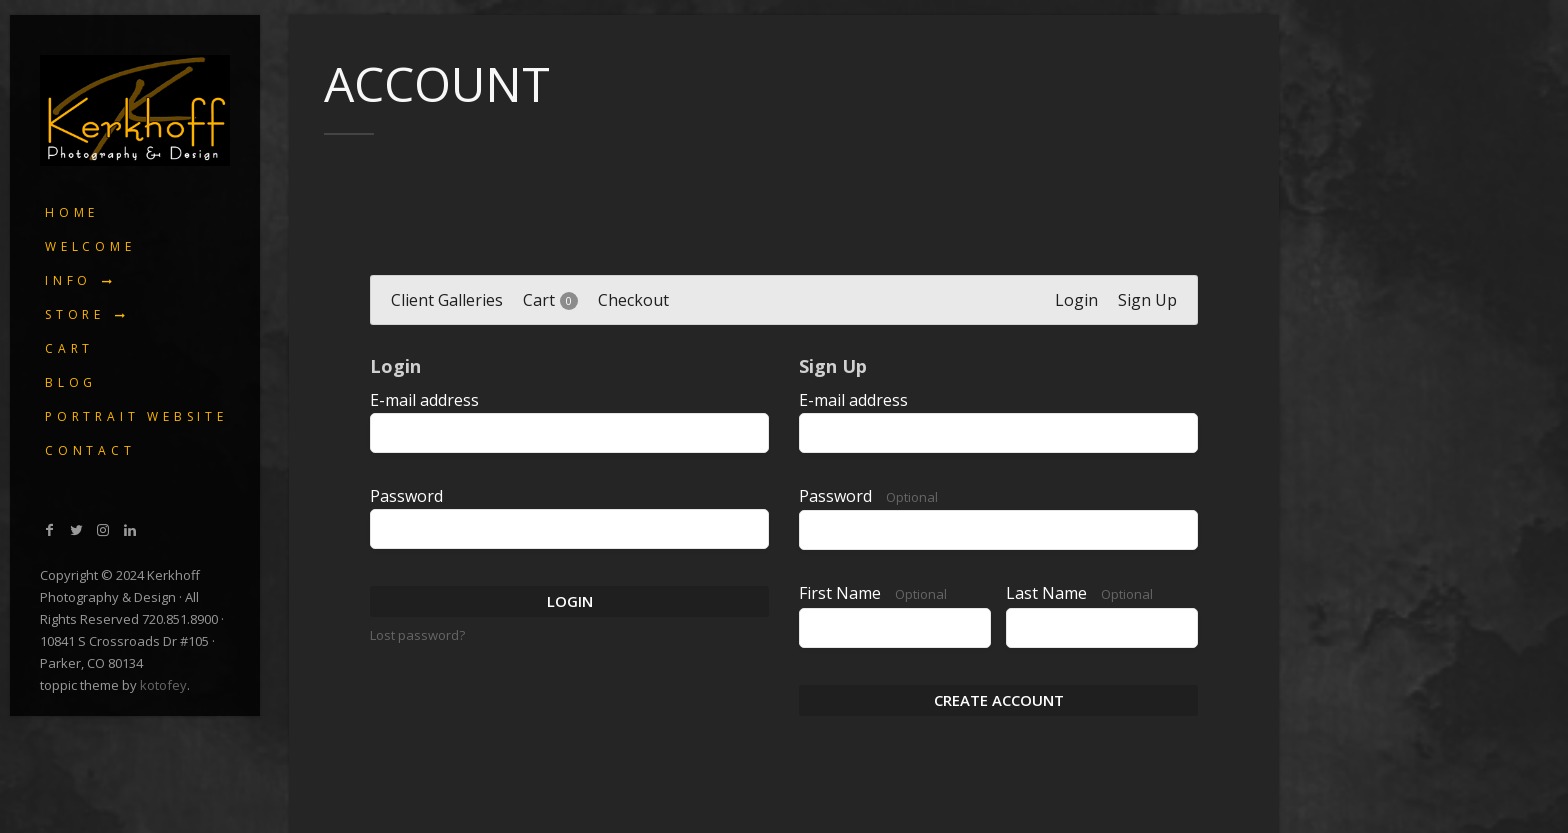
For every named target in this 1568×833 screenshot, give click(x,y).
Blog (71, 382)
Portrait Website (136, 416)
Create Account (999, 700)
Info (68, 280)
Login (570, 601)
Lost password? (417, 635)
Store (75, 314)
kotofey (163, 685)
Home (72, 212)
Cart (69, 348)
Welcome (90, 246)
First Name (873, 594)
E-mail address (424, 400)
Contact (90, 450)
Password (406, 496)
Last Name (1079, 594)
